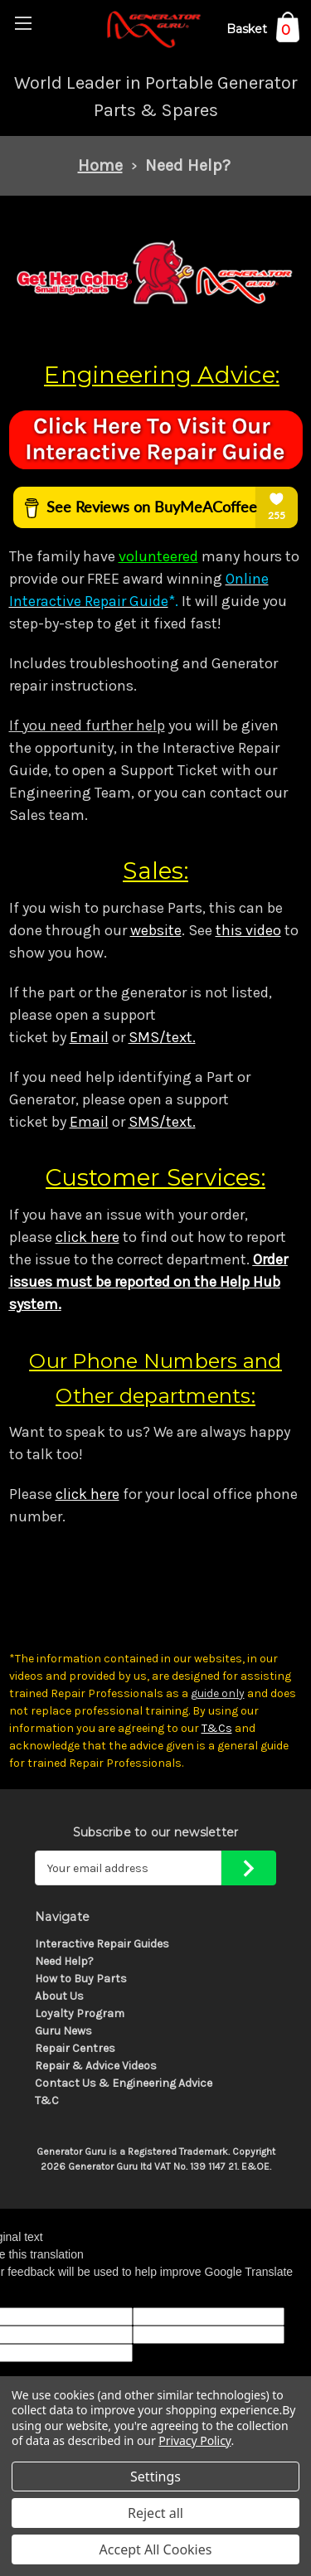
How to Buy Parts (81, 1979)
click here (87, 1237)
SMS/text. (162, 1037)
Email (89, 1037)
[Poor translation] (55, 2294)
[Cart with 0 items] (262, 32)
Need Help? (64, 1961)
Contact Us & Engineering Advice (123, 2083)
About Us (59, 1996)
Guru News (63, 2031)
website (156, 930)
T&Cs (217, 1728)
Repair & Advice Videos (96, 2066)
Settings (155, 2476)
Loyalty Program (79, 2013)
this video (248, 930)
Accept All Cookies (156, 2549)
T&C (47, 2100)
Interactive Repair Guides (102, 1944)
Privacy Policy (194, 2440)
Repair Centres (75, 2048)
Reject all (155, 2513)
